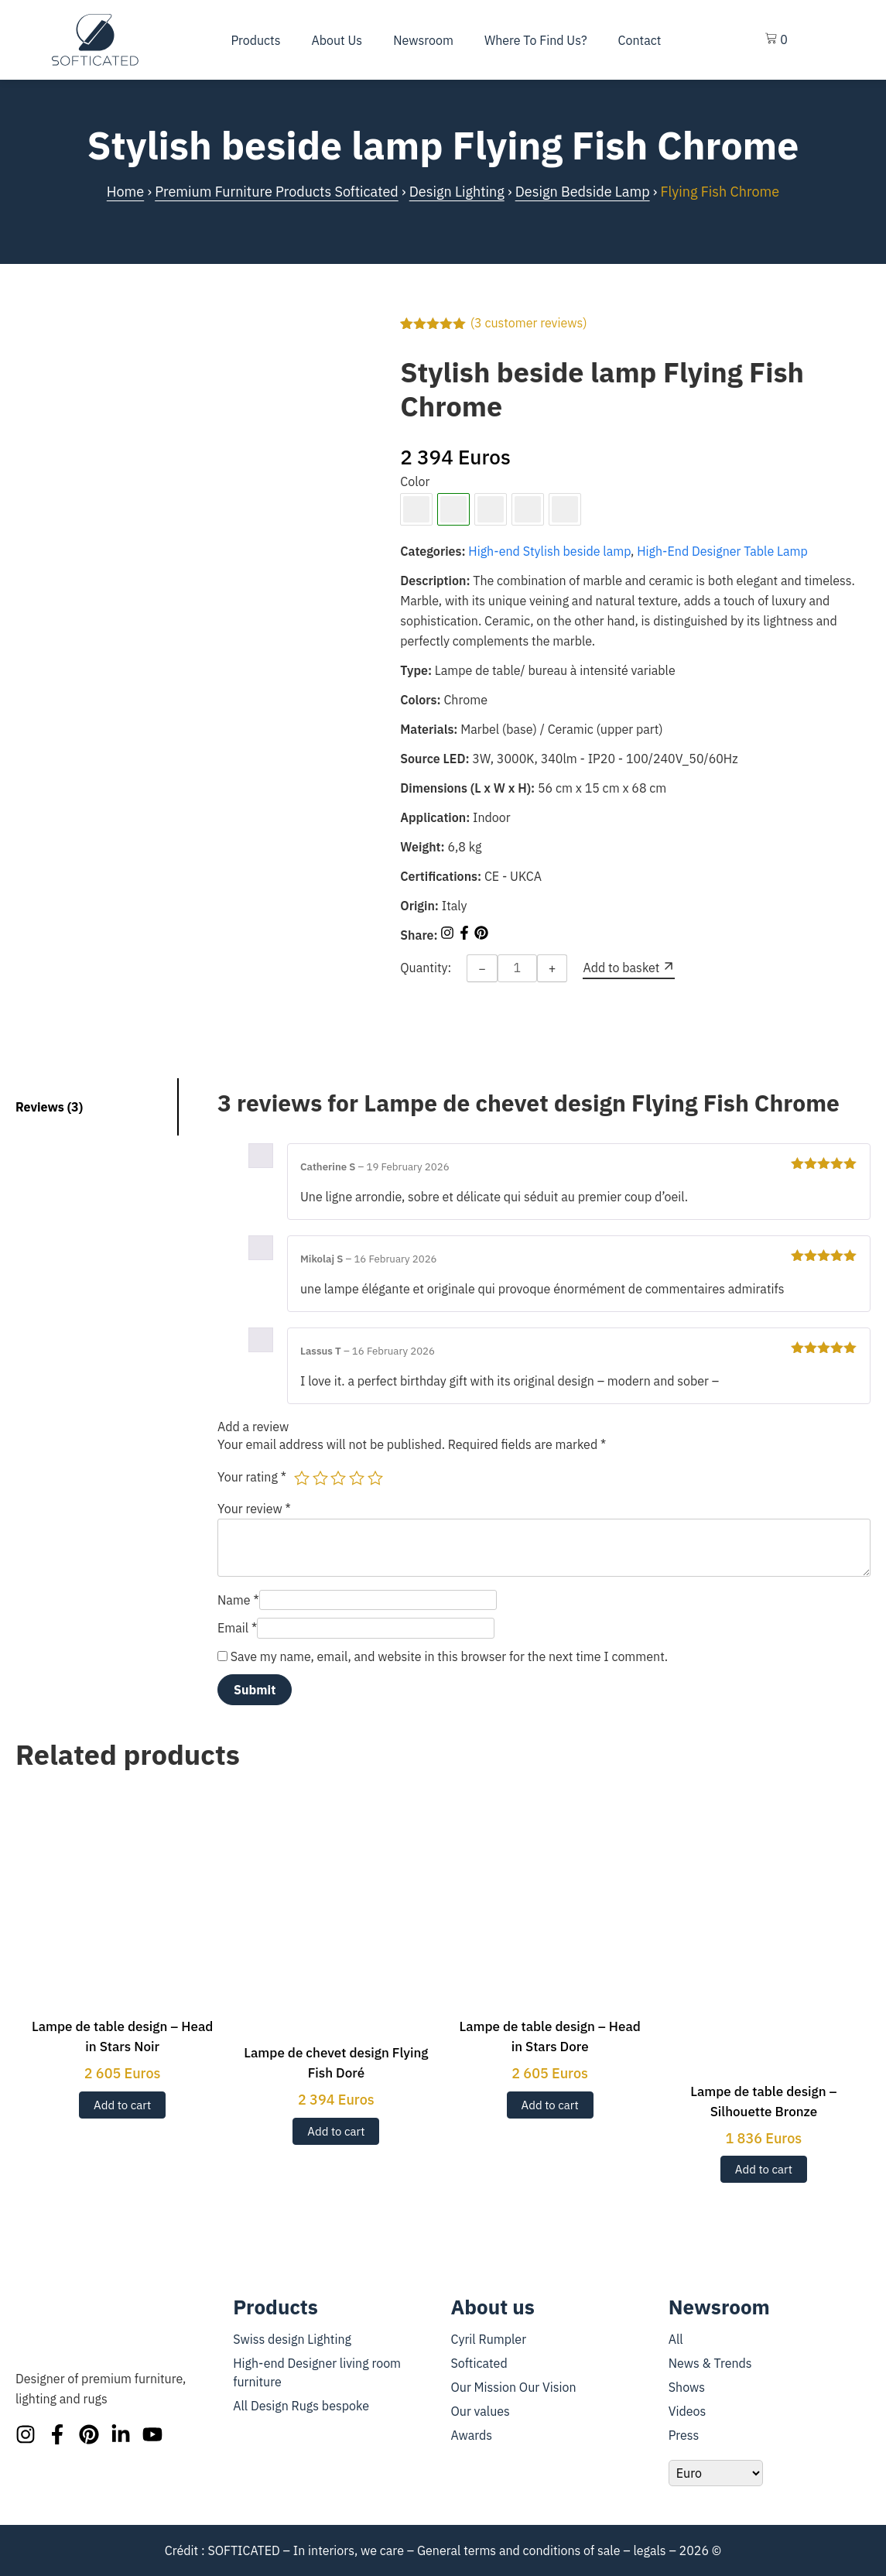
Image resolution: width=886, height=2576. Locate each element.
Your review (254, 1508)
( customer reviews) (528, 323)
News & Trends (710, 2363)
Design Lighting (457, 191)
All (676, 2339)
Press (684, 2435)
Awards (472, 2435)
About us (337, 40)
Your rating (251, 1477)
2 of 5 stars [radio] (320, 1477)
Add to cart (122, 2105)
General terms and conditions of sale (519, 2550)
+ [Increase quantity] (552, 968)
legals (649, 2550)
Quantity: (425, 968)
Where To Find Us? (535, 40)
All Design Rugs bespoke (301, 2405)
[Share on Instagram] (448, 935)
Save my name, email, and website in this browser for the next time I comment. (449, 1656)
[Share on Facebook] (465, 935)
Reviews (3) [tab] (49, 1107)
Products (255, 40)
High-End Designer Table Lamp (722, 551)
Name (238, 1600)
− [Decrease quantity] (482, 968)
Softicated (479, 2363)
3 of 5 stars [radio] (338, 1477)
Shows (687, 2387)
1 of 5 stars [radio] (302, 1477)
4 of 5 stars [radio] (356, 1477)
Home (125, 191)
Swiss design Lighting (292, 2339)
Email (237, 1628)
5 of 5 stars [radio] (375, 1477)
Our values (480, 2411)
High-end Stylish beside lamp (549, 551)
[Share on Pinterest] (481, 935)
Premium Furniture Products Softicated (277, 191)
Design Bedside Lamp (582, 191)
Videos (687, 2411)
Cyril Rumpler (489, 2339)
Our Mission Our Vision (513, 2387)
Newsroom (423, 40)
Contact (640, 40)
